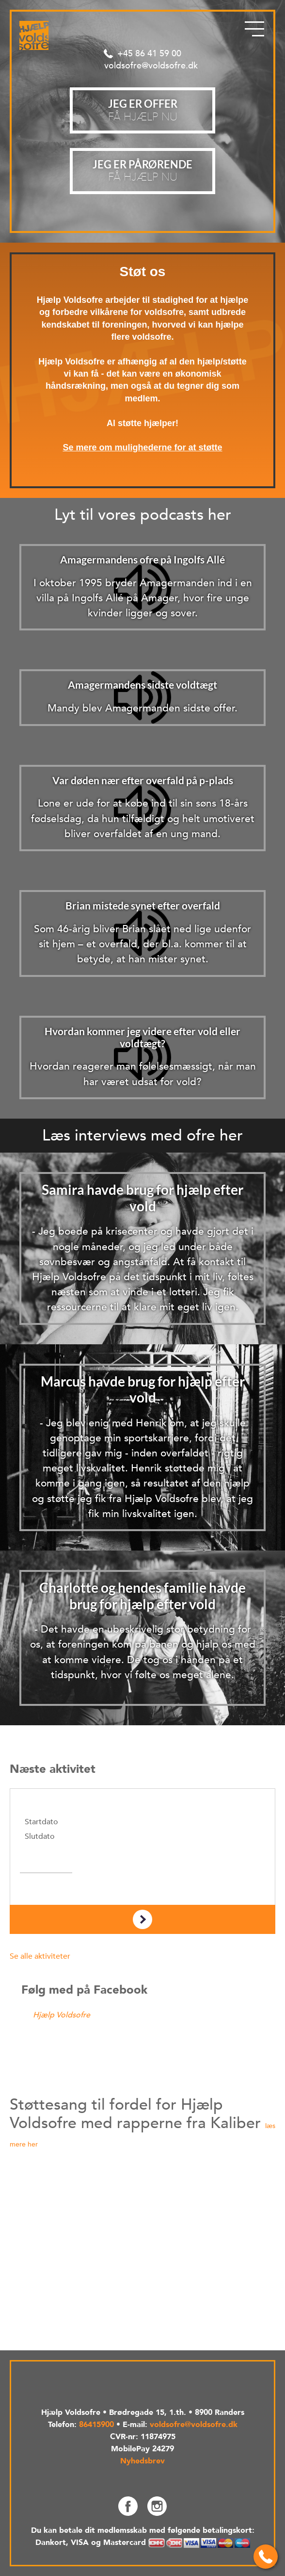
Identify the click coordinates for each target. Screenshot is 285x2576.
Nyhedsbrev (142, 2461)
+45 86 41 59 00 (149, 54)
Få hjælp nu (142, 171)
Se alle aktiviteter (40, 1956)
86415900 (96, 2424)
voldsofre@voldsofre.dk (151, 66)
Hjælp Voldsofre (61, 2015)
